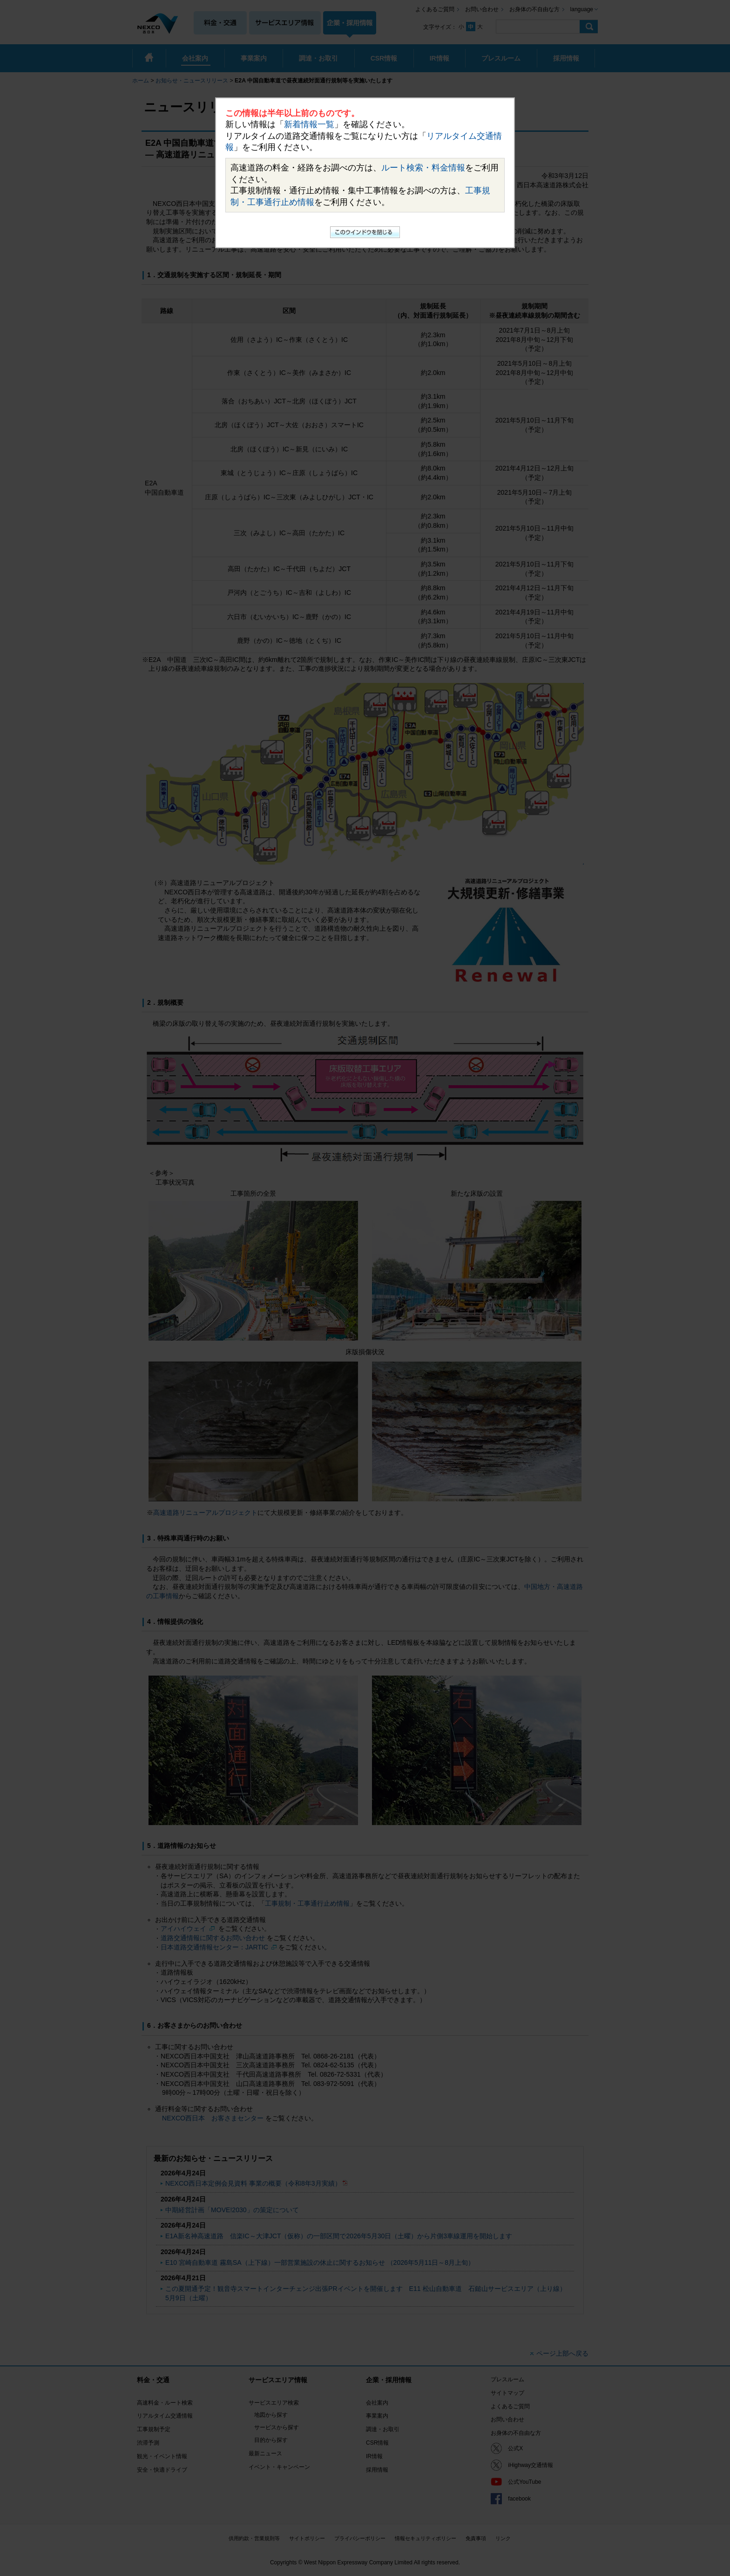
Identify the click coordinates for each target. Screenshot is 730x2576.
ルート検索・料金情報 (423, 167)
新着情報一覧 (309, 124)
